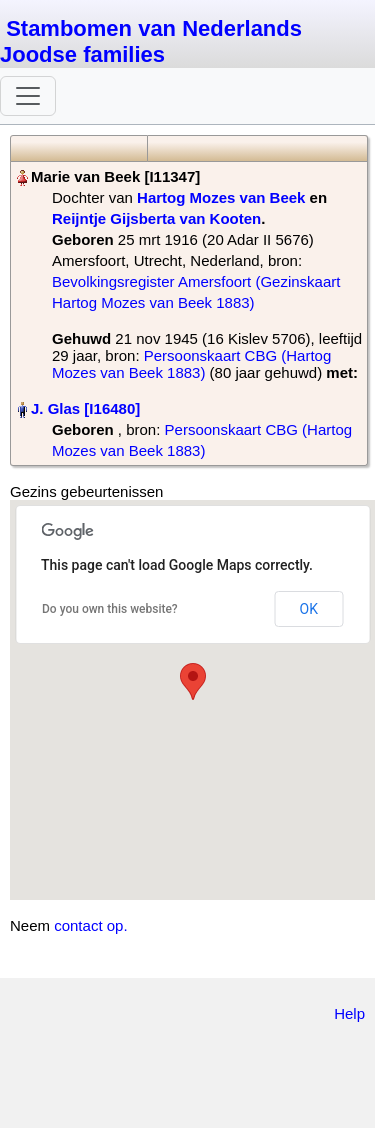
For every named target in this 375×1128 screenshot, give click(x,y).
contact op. (90, 925)
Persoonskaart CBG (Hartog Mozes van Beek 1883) (191, 364)
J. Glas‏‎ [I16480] (85, 408)
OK (309, 609)
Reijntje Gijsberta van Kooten (156, 218)
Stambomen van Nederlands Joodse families (151, 41)
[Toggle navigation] (28, 96)
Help (349, 1013)
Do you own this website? (110, 609)
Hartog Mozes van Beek (221, 197)
